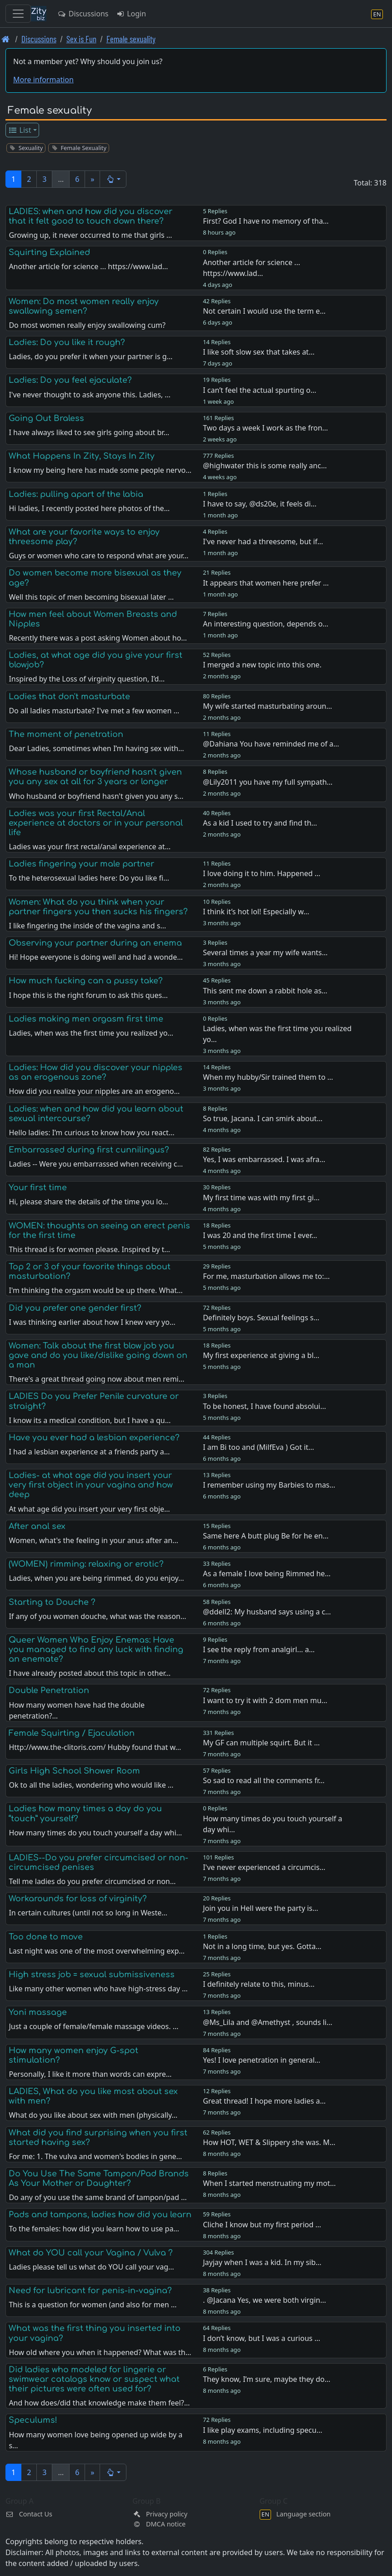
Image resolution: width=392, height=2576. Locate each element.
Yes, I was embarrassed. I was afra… (264, 1159)
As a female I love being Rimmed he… (267, 1574)
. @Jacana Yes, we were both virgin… (264, 2300)
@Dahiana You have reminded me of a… (271, 744)
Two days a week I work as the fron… (265, 428)
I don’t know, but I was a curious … (261, 2338)
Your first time (38, 1187)
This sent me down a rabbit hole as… (265, 991)
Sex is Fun (81, 39)
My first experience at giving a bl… (261, 1355)
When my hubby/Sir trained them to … (268, 1077)
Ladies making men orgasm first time (86, 1018)
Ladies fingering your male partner (81, 863)
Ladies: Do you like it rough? (67, 342)
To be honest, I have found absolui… (264, 1406)
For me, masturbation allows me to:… (266, 1276)
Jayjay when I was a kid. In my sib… (262, 2262)
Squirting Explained (49, 252)
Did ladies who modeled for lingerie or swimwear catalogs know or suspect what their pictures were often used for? (94, 2379)
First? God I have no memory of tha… (266, 221)
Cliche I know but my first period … (262, 2225)
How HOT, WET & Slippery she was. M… (269, 2142)
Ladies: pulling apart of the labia (76, 494)
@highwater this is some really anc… (265, 466)
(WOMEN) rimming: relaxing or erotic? (86, 1564)
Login (131, 14)
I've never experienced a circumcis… (264, 1867)
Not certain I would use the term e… (264, 311)
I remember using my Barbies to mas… (269, 1485)
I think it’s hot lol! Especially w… (256, 912)
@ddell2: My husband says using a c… (267, 1612)
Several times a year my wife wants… (265, 952)
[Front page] (5, 39)
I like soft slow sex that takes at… (258, 352)
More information (43, 80)
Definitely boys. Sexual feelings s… (261, 1318)
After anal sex (37, 1526)
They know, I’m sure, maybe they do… (266, 2379)
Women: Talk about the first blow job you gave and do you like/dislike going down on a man (98, 1355)
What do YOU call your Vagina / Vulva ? (91, 2252)
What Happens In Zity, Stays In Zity (82, 456)
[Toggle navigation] (18, 14)
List (19, 130)
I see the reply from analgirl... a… (259, 1649)
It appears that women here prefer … (266, 583)
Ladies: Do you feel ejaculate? (70, 380)
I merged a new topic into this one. (262, 665)
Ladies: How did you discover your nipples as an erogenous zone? (95, 1072)
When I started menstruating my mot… (269, 2183)
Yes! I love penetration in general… (261, 2060)
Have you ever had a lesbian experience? (94, 1437)
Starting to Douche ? (52, 1602)
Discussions (82, 14)
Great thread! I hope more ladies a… (264, 2101)
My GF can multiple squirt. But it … (261, 1743)
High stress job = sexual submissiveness (92, 1974)
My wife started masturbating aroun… (267, 706)
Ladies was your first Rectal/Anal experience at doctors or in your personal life (96, 823)
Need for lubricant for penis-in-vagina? (90, 2290)
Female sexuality (131, 39)
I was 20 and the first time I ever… (260, 1235)
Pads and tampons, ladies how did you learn (100, 2214)
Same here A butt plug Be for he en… (265, 1536)
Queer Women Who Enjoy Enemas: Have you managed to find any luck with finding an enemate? (96, 1649)
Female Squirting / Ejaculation (72, 1733)
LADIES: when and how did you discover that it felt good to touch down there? (90, 216)
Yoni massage (38, 2012)
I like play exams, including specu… (262, 2430)
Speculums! (33, 2420)
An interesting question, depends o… (265, 624)
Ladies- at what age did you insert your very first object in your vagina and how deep (91, 1485)
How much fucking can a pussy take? (86, 980)
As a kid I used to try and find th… (260, 823)
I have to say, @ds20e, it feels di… (260, 504)
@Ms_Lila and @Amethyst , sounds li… (267, 2022)
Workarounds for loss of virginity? (78, 1898)
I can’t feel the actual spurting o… (259, 390)
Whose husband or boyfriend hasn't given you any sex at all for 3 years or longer (95, 776)
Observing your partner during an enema (95, 942)
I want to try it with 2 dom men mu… (265, 1700)
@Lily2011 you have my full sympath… (267, 782)
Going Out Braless (46, 418)
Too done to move (46, 1936)
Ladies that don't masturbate (69, 696)
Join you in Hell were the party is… (260, 1908)
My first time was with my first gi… (261, 1198)
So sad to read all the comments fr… (263, 1780)
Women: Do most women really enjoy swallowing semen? (84, 306)
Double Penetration (49, 1690)
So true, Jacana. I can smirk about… (262, 1118)
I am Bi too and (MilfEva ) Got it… (258, 1447)
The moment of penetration (66, 734)
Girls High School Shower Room (74, 1770)
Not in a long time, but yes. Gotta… (262, 1946)
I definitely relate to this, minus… (258, 1984)
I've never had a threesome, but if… (263, 541)
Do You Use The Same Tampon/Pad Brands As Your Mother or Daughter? (99, 2178)
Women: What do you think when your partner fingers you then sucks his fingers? (98, 906)
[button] (113, 179)
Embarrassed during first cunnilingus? (89, 1149)
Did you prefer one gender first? (75, 1308)
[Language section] (377, 14)
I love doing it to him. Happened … (261, 873)
